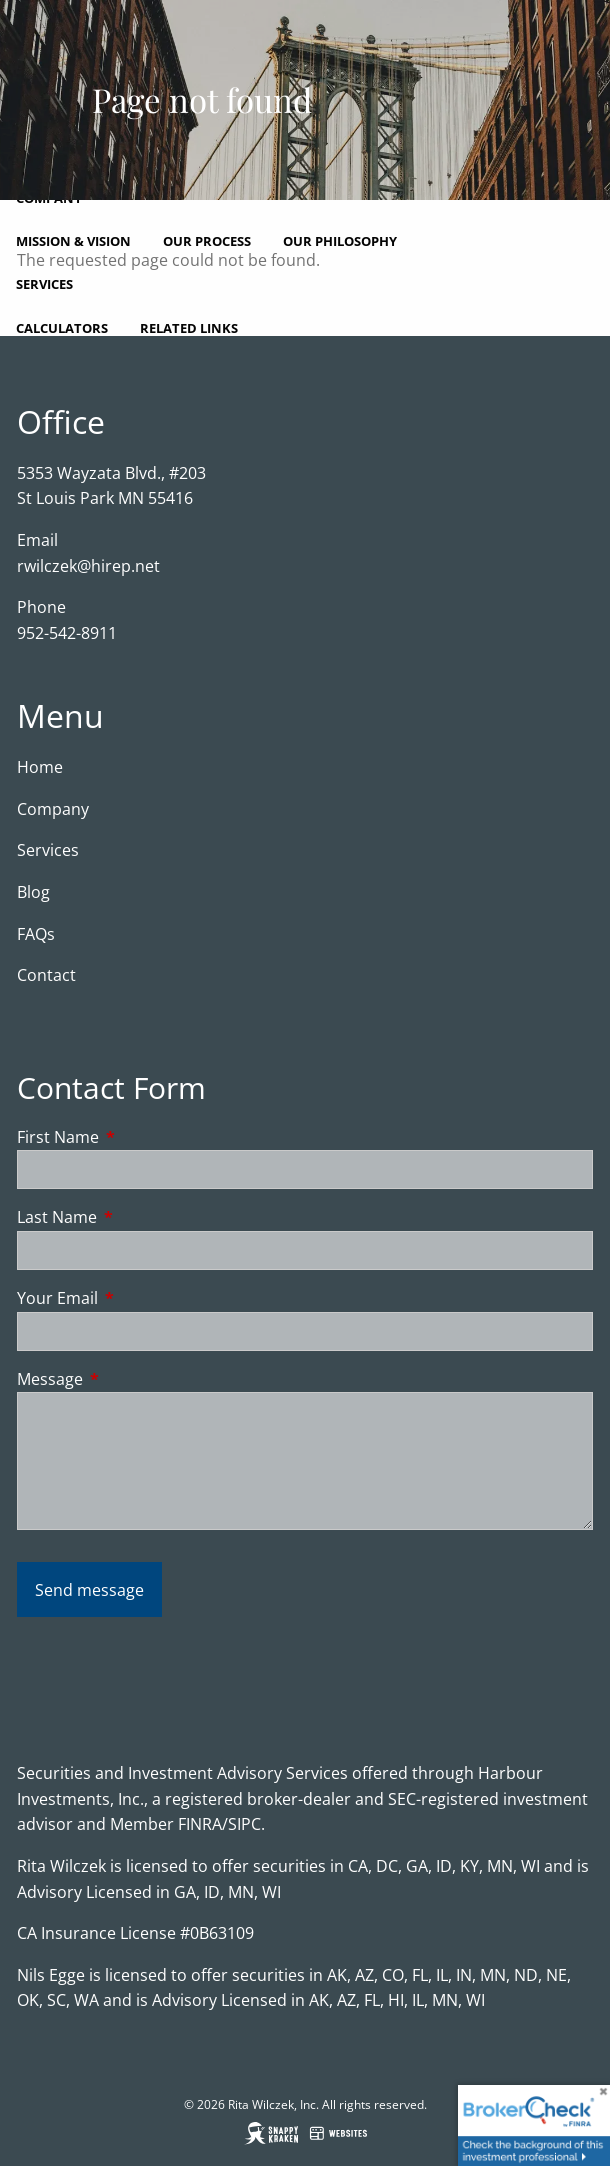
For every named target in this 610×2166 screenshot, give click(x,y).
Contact (46, 975)
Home (40, 767)
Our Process (207, 241)
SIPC (244, 1824)
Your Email (138, 1298)
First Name (138, 1137)
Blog (33, 892)
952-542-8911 (67, 633)
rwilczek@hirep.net (88, 566)
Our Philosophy (340, 241)
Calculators (62, 328)
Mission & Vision (73, 241)
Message (130, 1379)
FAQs (36, 934)
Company (53, 809)
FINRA (200, 1824)
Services (44, 284)
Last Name (137, 1217)
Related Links (189, 328)
